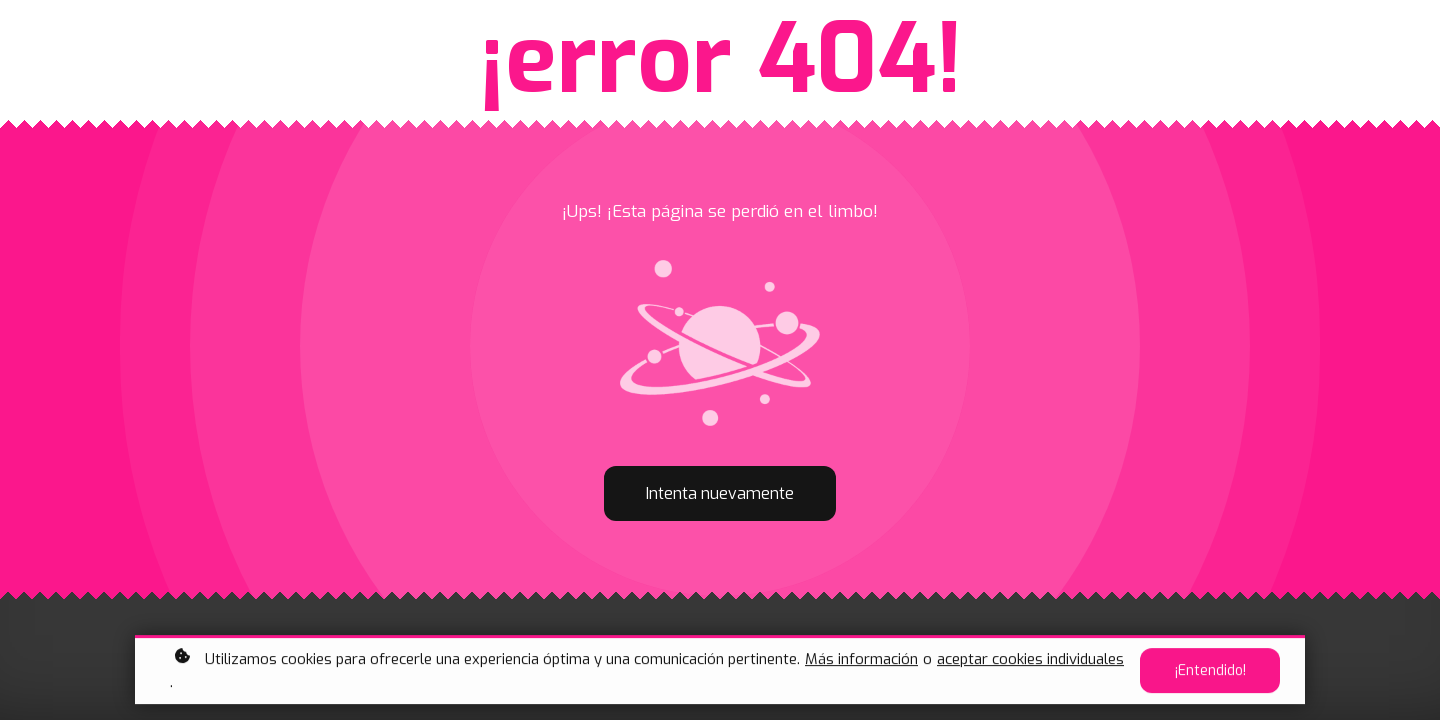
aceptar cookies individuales (1030, 661)
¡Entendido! (1210, 673)
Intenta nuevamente (720, 493)
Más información (861, 661)
